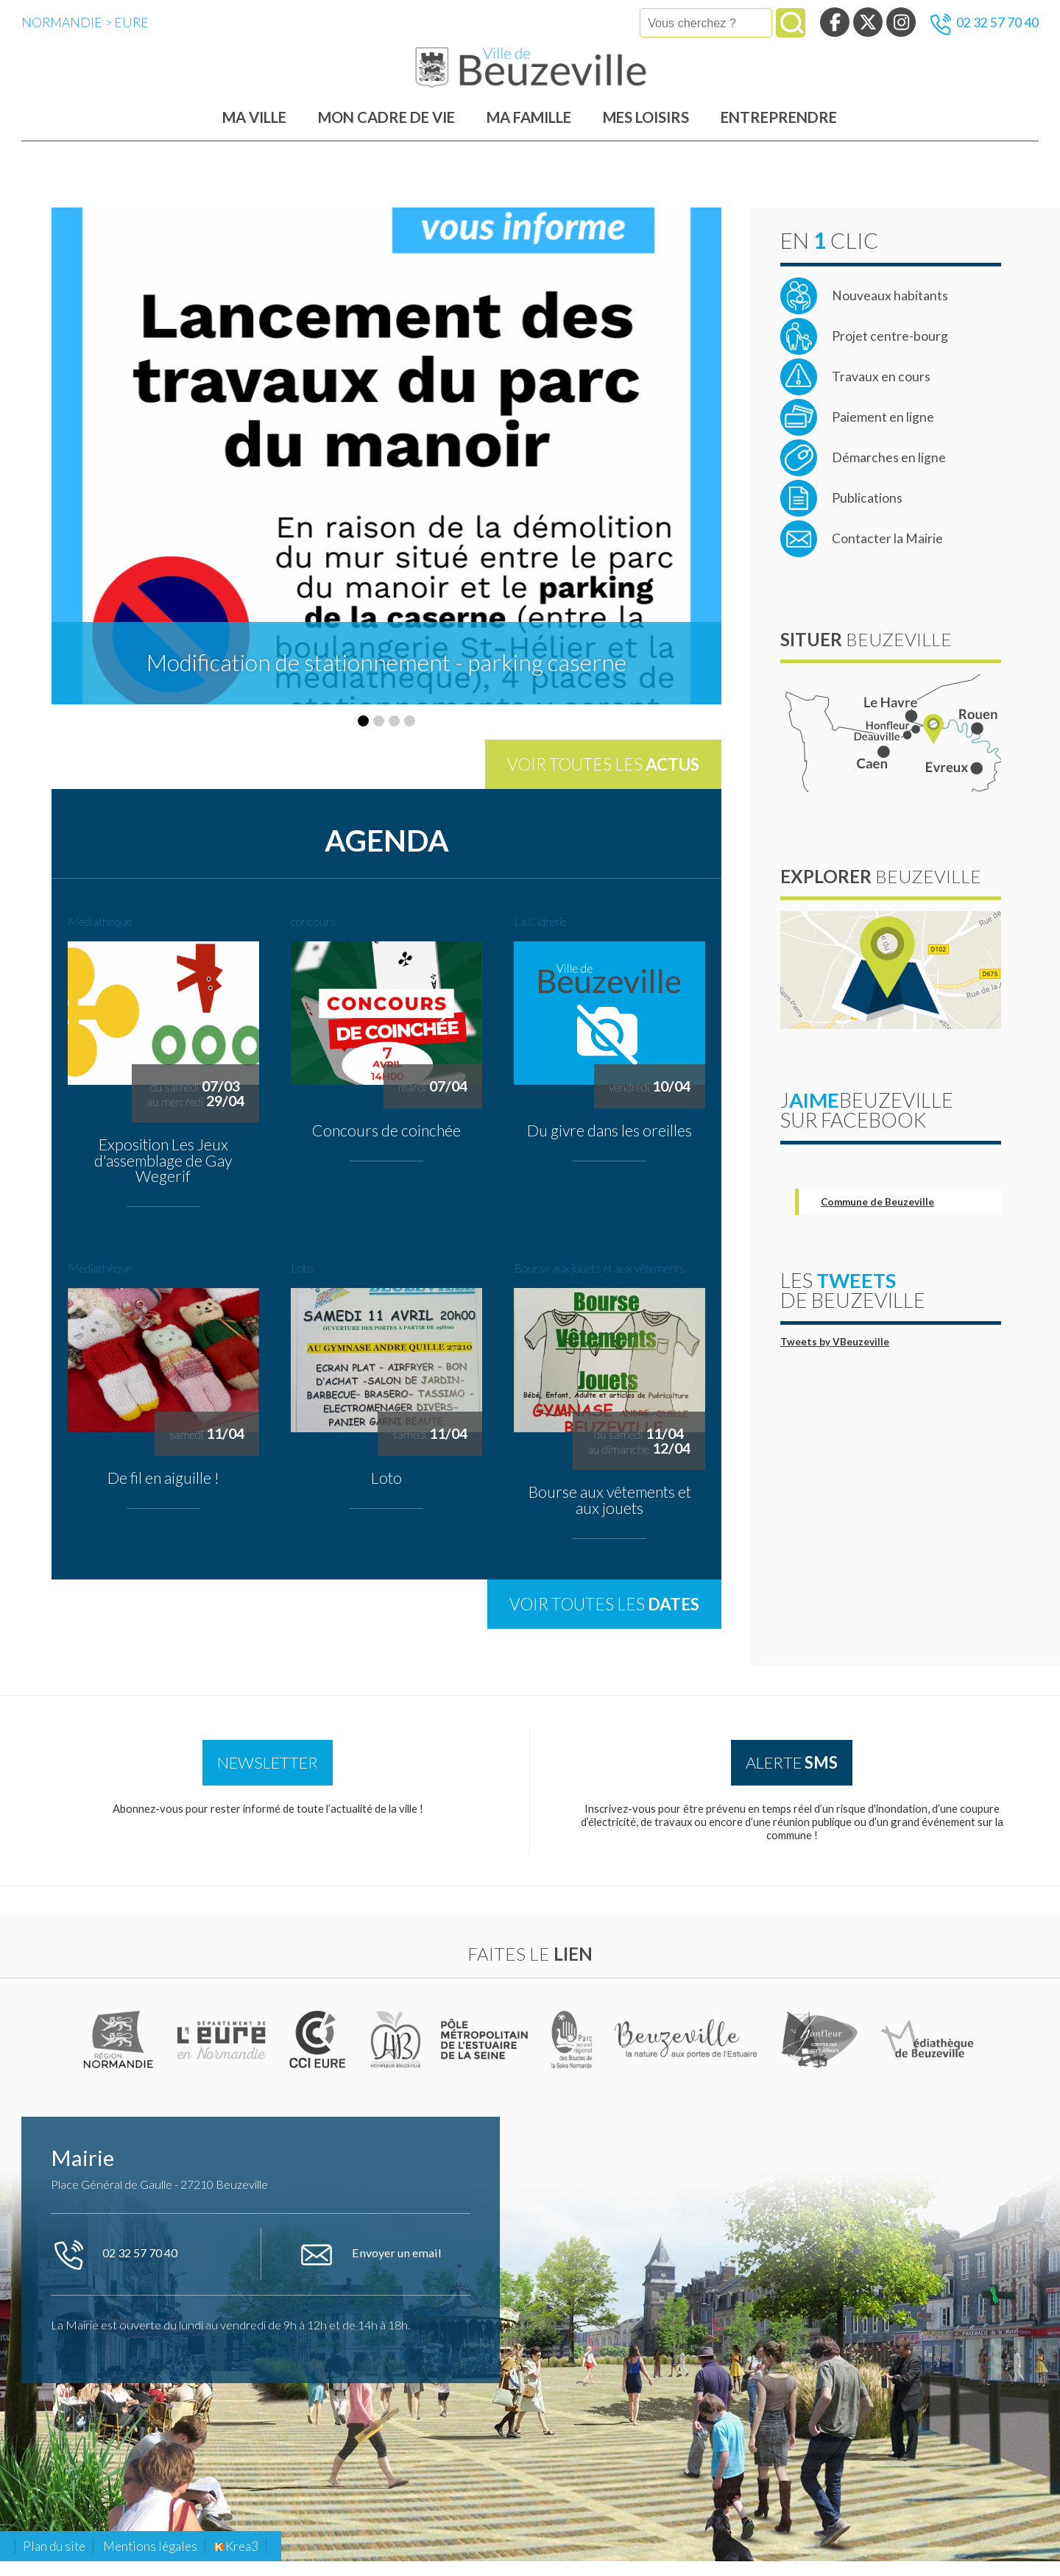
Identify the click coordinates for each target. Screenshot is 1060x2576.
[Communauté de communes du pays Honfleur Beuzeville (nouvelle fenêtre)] (396, 2054)
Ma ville (254, 129)
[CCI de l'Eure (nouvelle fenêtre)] (320, 2054)
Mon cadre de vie (386, 129)
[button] (363, 732)
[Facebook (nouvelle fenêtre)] (834, 22)
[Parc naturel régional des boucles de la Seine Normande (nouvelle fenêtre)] (572, 2054)
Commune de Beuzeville (877, 1214)
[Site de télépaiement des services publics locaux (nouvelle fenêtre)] (857, 429)
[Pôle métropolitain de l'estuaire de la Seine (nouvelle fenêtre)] (486, 2054)
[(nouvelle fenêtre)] (120, 2054)
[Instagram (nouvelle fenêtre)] (901, 22)
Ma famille (529, 129)
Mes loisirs (646, 129)
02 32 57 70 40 (984, 24)
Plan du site (54, 2561)
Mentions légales (150, 2561)
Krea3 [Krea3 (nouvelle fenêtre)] (236, 2561)
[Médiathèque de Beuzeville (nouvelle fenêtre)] (927, 2054)
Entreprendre (779, 129)
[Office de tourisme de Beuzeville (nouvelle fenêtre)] (687, 2054)
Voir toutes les (602, 776)
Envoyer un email (370, 2269)
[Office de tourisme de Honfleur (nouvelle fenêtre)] (820, 2054)
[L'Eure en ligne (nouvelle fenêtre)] (223, 2054)
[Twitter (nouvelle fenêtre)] (868, 22)
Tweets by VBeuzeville (834, 1353)
